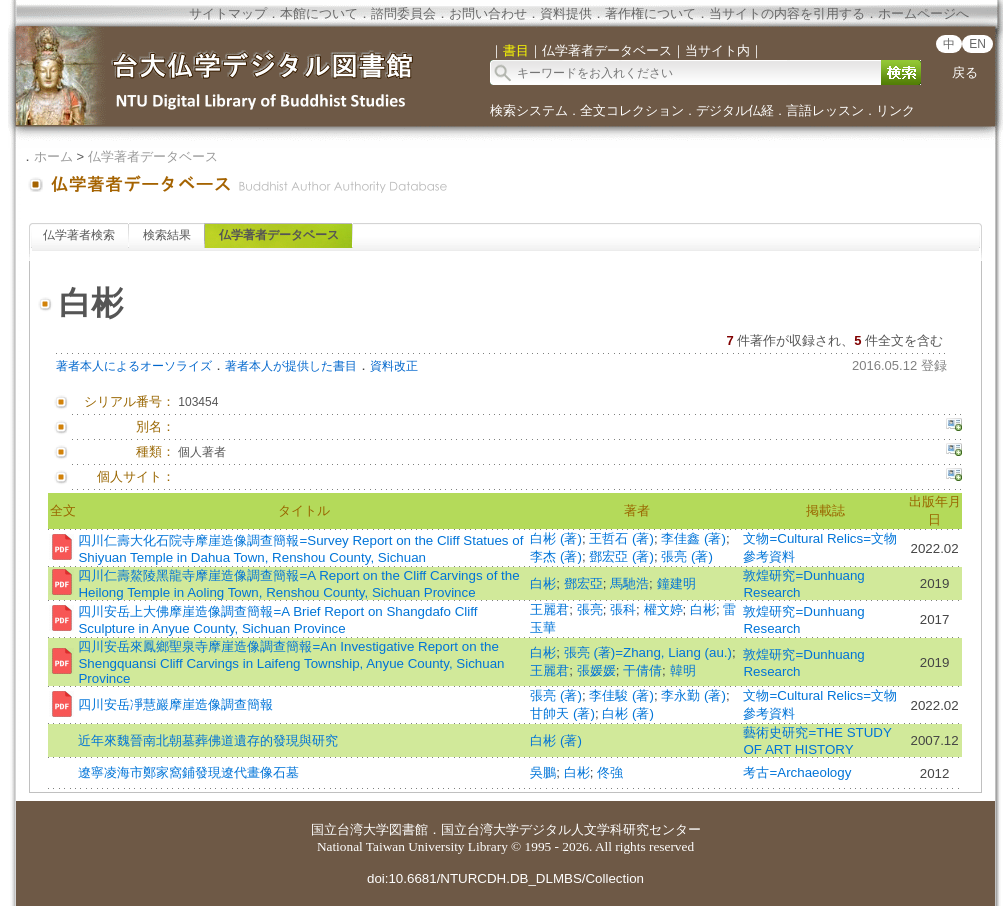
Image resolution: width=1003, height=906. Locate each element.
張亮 (590, 609)
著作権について (650, 13)
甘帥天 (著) (562, 713)
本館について (319, 13)
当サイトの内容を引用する (787, 13)
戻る (965, 72)
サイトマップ (228, 13)
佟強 (610, 772)
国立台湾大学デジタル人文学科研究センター (571, 829)
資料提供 (566, 13)
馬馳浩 (629, 583)
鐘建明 (676, 583)
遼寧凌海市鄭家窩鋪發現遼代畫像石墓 (188, 772)
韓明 (683, 670)
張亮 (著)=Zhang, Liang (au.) (648, 652)
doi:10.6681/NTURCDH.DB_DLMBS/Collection (505, 878)
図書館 (408, 829)
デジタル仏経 (735, 110)
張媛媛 (596, 670)
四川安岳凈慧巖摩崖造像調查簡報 (175, 704)
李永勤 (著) (693, 695)
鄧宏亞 (583, 583)
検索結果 (167, 235)
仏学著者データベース (153, 156)
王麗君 (549, 609)
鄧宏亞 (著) (621, 556)
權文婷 (663, 609)
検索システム (529, 110)
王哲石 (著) (621, 538)
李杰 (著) (556, 556)
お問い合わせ (488, 13)
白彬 (543, 583)
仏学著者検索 (79, 235)
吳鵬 (543, 772)
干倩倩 (642, 670)
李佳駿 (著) (621, 695)
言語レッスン (825, 110)
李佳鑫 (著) (693, 538)
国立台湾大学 (350, 829)
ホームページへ (923, 13)
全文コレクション (632, 110)
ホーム (53, 156)
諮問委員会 (403, 13)
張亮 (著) (687, 556)
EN (977, 44)
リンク (895, 110)
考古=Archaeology (797, 772)
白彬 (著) (556, 538)
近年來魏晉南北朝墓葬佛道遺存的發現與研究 (208, 740)
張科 (623, 609)
